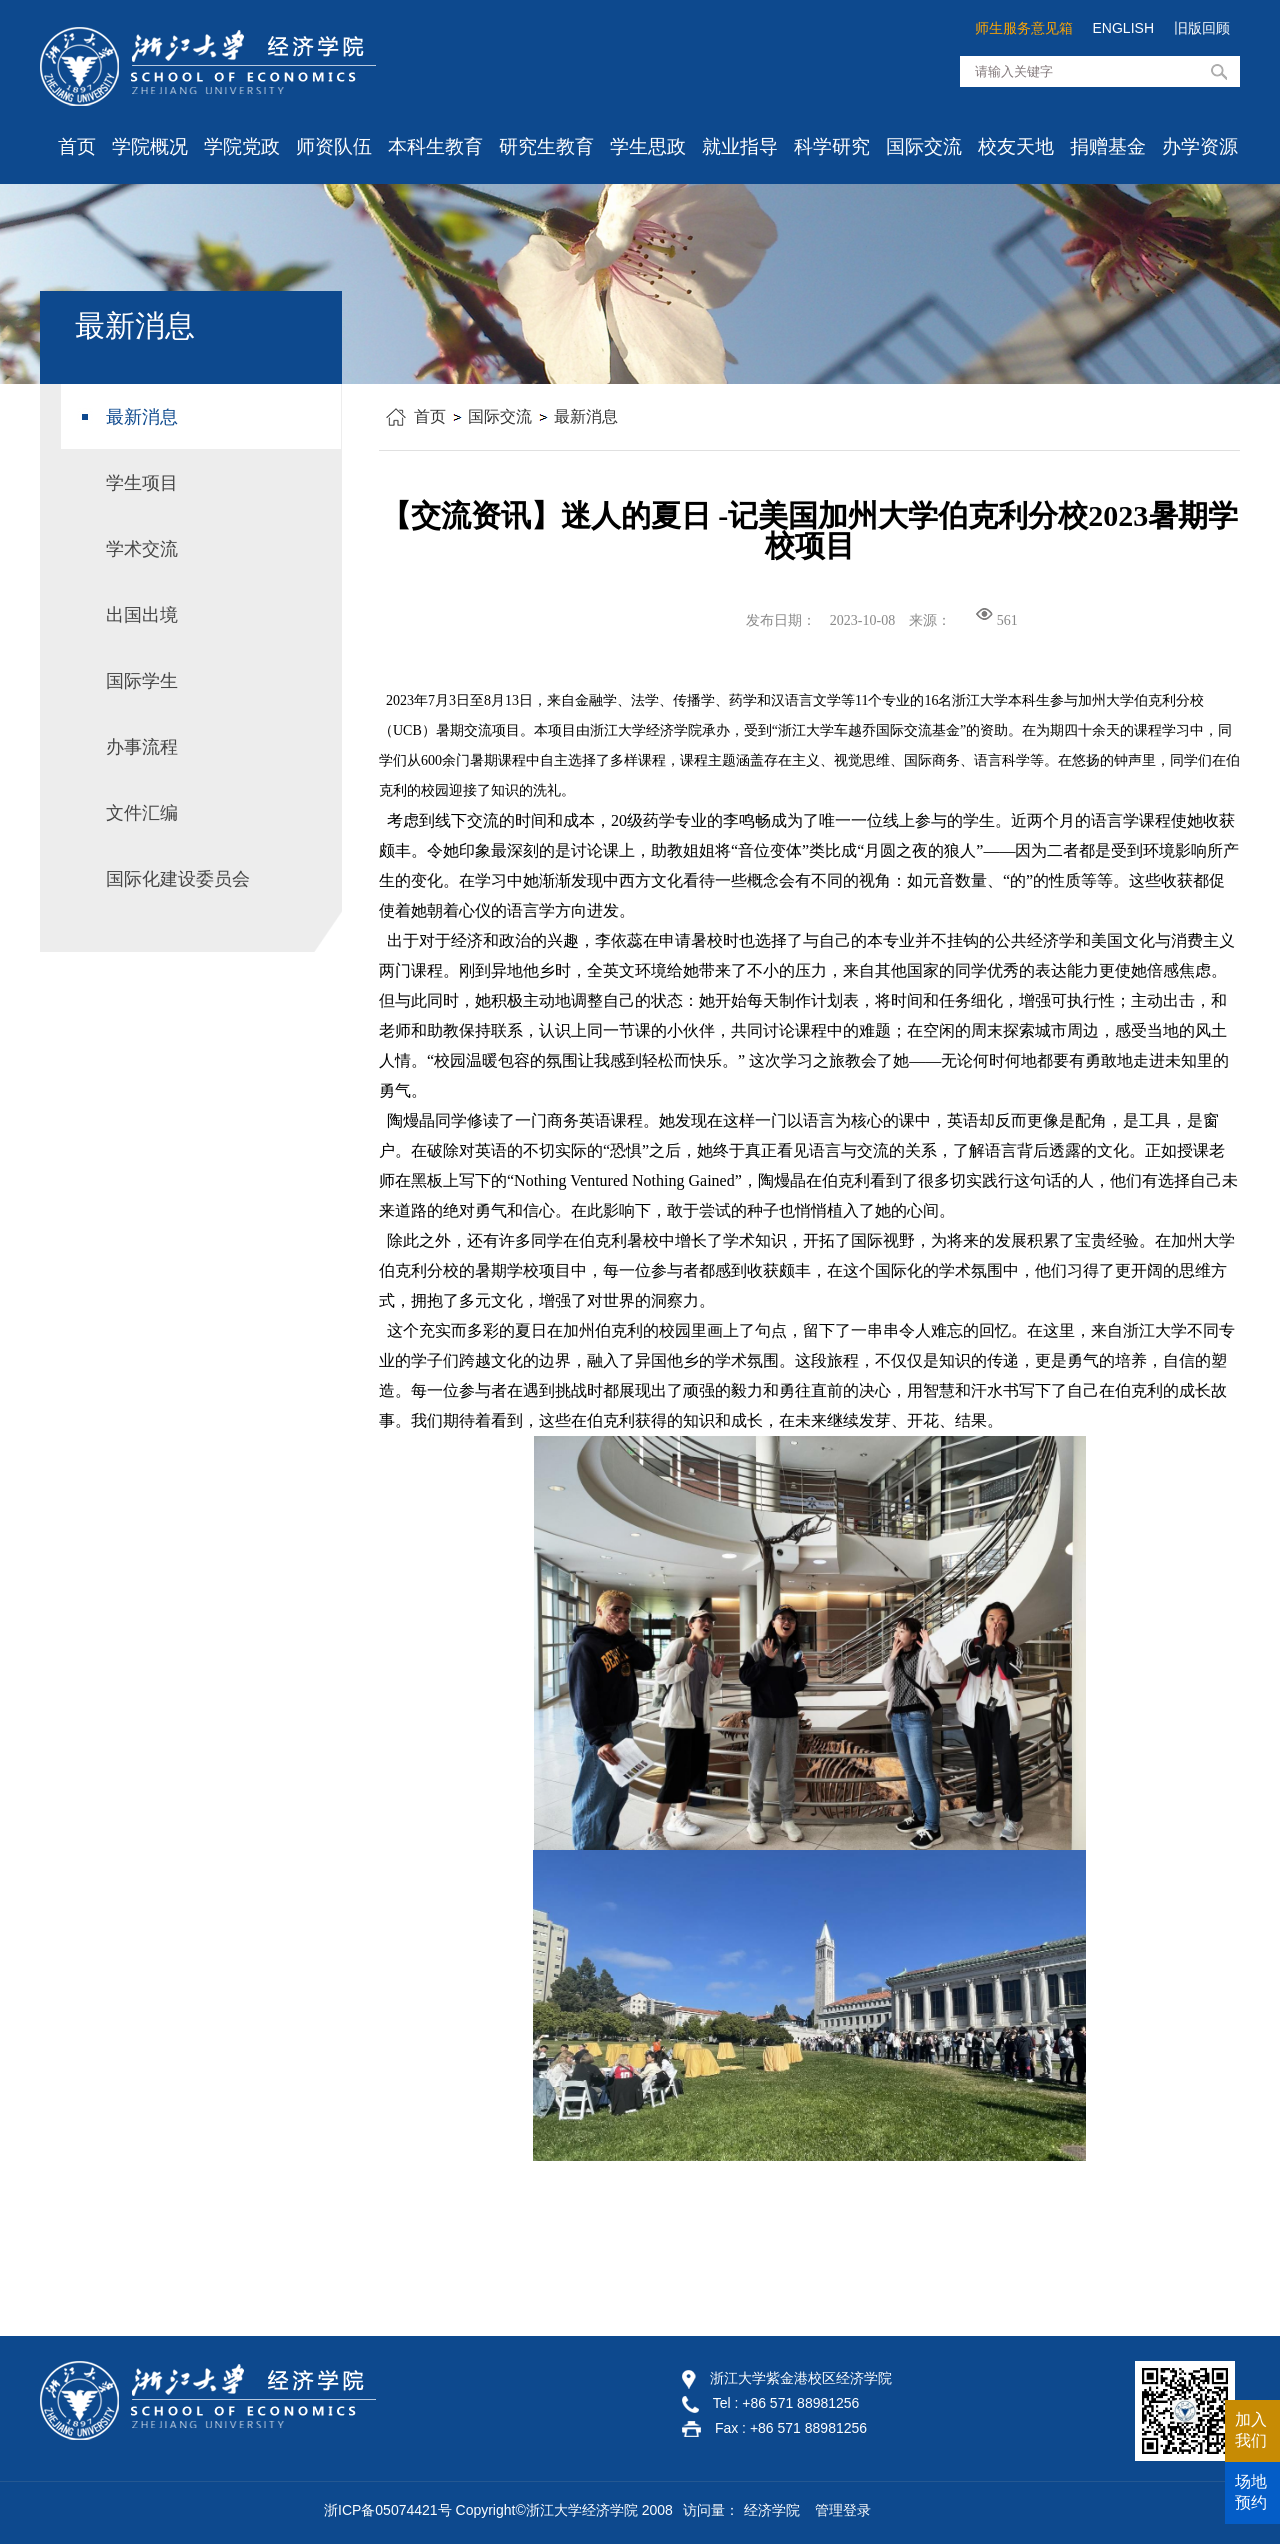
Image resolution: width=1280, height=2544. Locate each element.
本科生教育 (435, 146)
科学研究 (832, 146)
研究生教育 (546, 146)
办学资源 (1200, 146)
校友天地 (1016, 146)
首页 (77, 146)
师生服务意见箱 (1024, 28)
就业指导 (740, 146)
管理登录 (843, 2510)
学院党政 (242, 146)
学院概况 (150, 146)
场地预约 (1251, 2492)
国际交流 (924, 146)
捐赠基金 (1108, 146)
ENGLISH (1123, 28)
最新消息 (586, 416)
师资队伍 (334, 146)
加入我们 (1251, 2430)
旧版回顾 (1202, 28)
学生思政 (648, 146)
